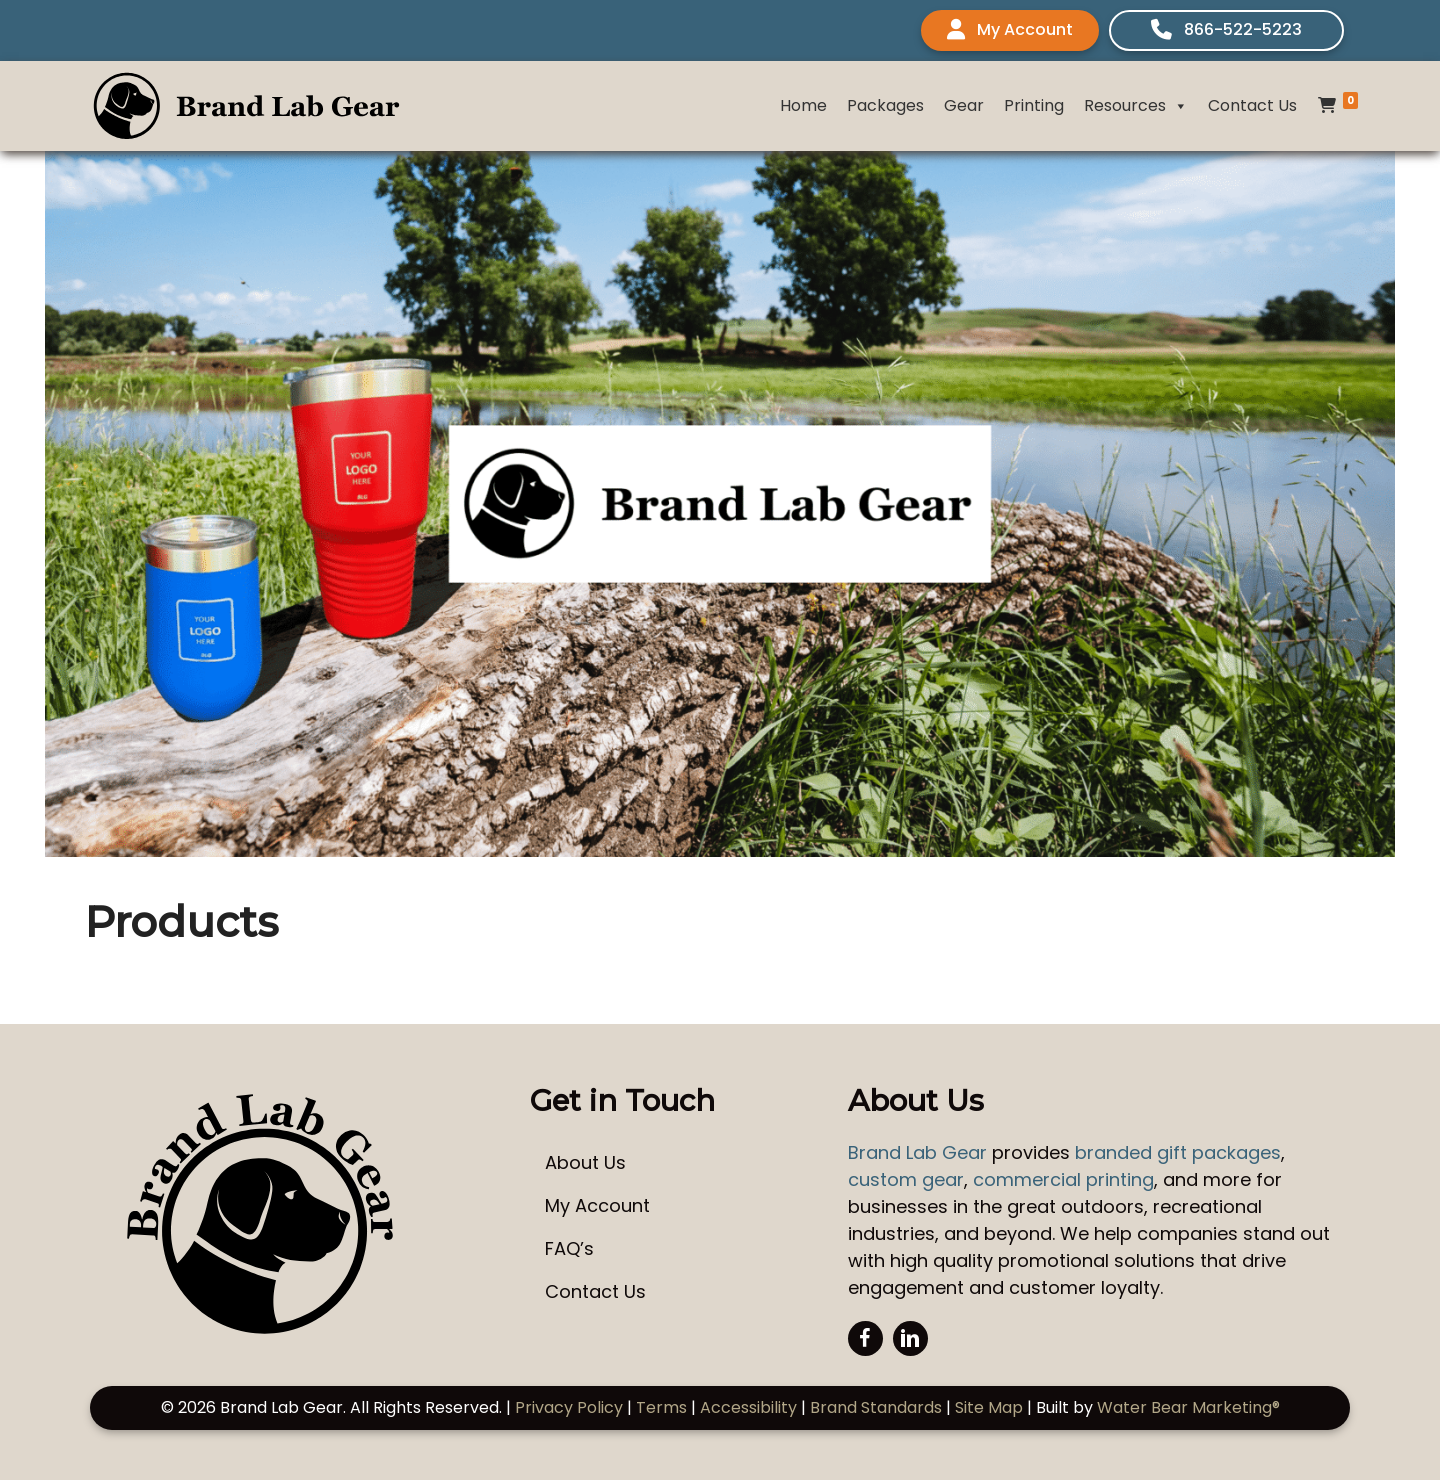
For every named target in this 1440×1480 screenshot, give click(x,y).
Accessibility (748, 1407)
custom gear (906, 1179)
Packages (885, 105)
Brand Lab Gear (917, 1152)
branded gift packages (1178, 1152)
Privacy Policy (569, 1407)
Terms (661, 1407)
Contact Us (1252, 105)
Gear (964, 105)
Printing (1034, 105)
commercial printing (1063, 1179)
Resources (1136, 106)
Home (803, 105)
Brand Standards (876, 1407)
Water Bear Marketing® (1188, 1407)
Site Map (989, 1407)
